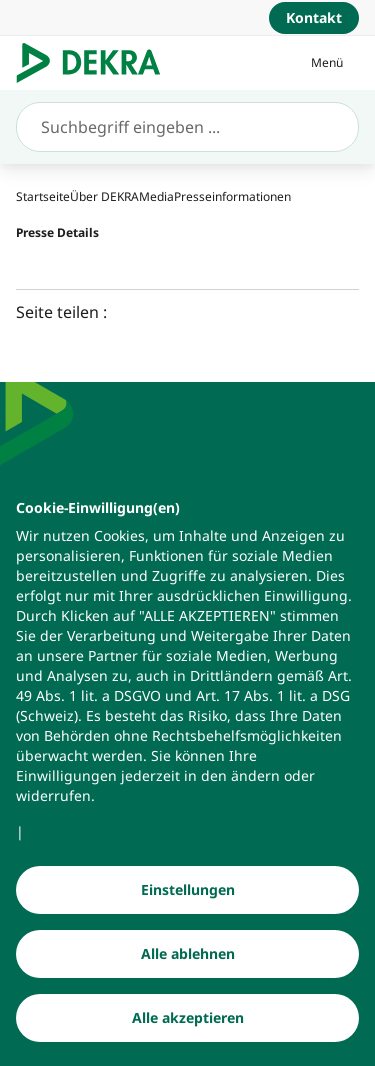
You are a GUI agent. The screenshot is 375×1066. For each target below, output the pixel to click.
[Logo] (96, 63)
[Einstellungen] (187, 918)
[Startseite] (43, 196)
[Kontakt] (314, 18)
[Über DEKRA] (104, 196)
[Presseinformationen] (232, 196)
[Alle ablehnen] (187, 982)
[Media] (156, 196)
